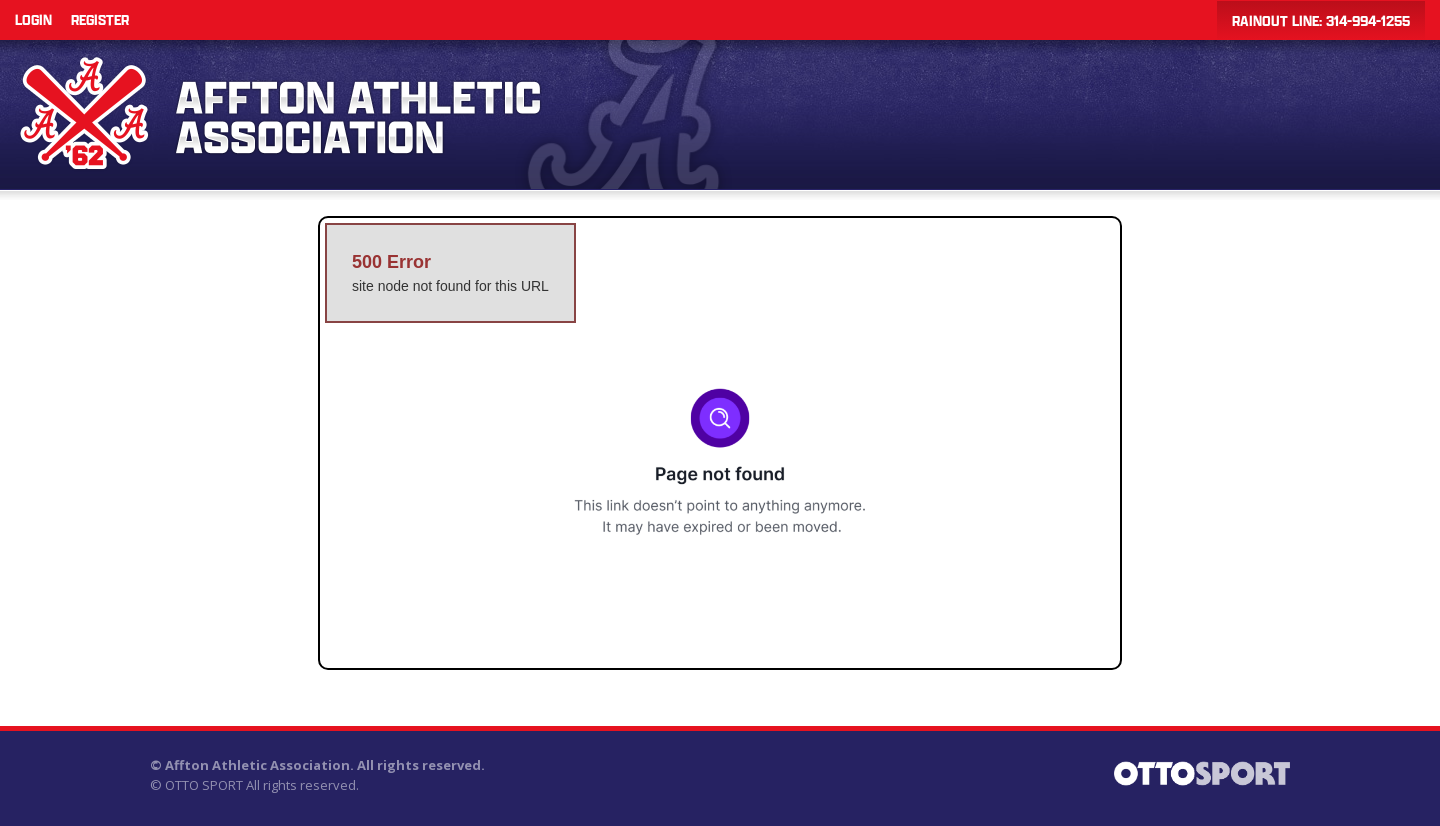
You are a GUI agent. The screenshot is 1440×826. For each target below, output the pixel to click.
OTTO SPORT (204, 785)
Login (33, 19)
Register (100, 19)
